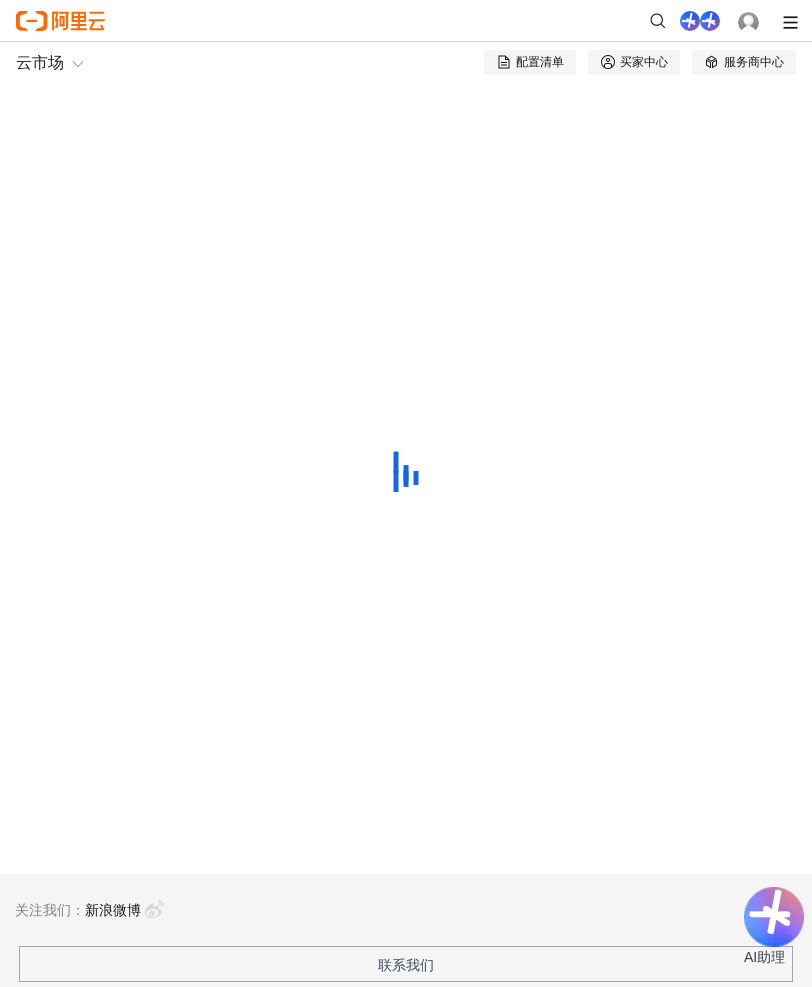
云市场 (40, 62)
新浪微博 (125, 910)
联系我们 (406, 965)
